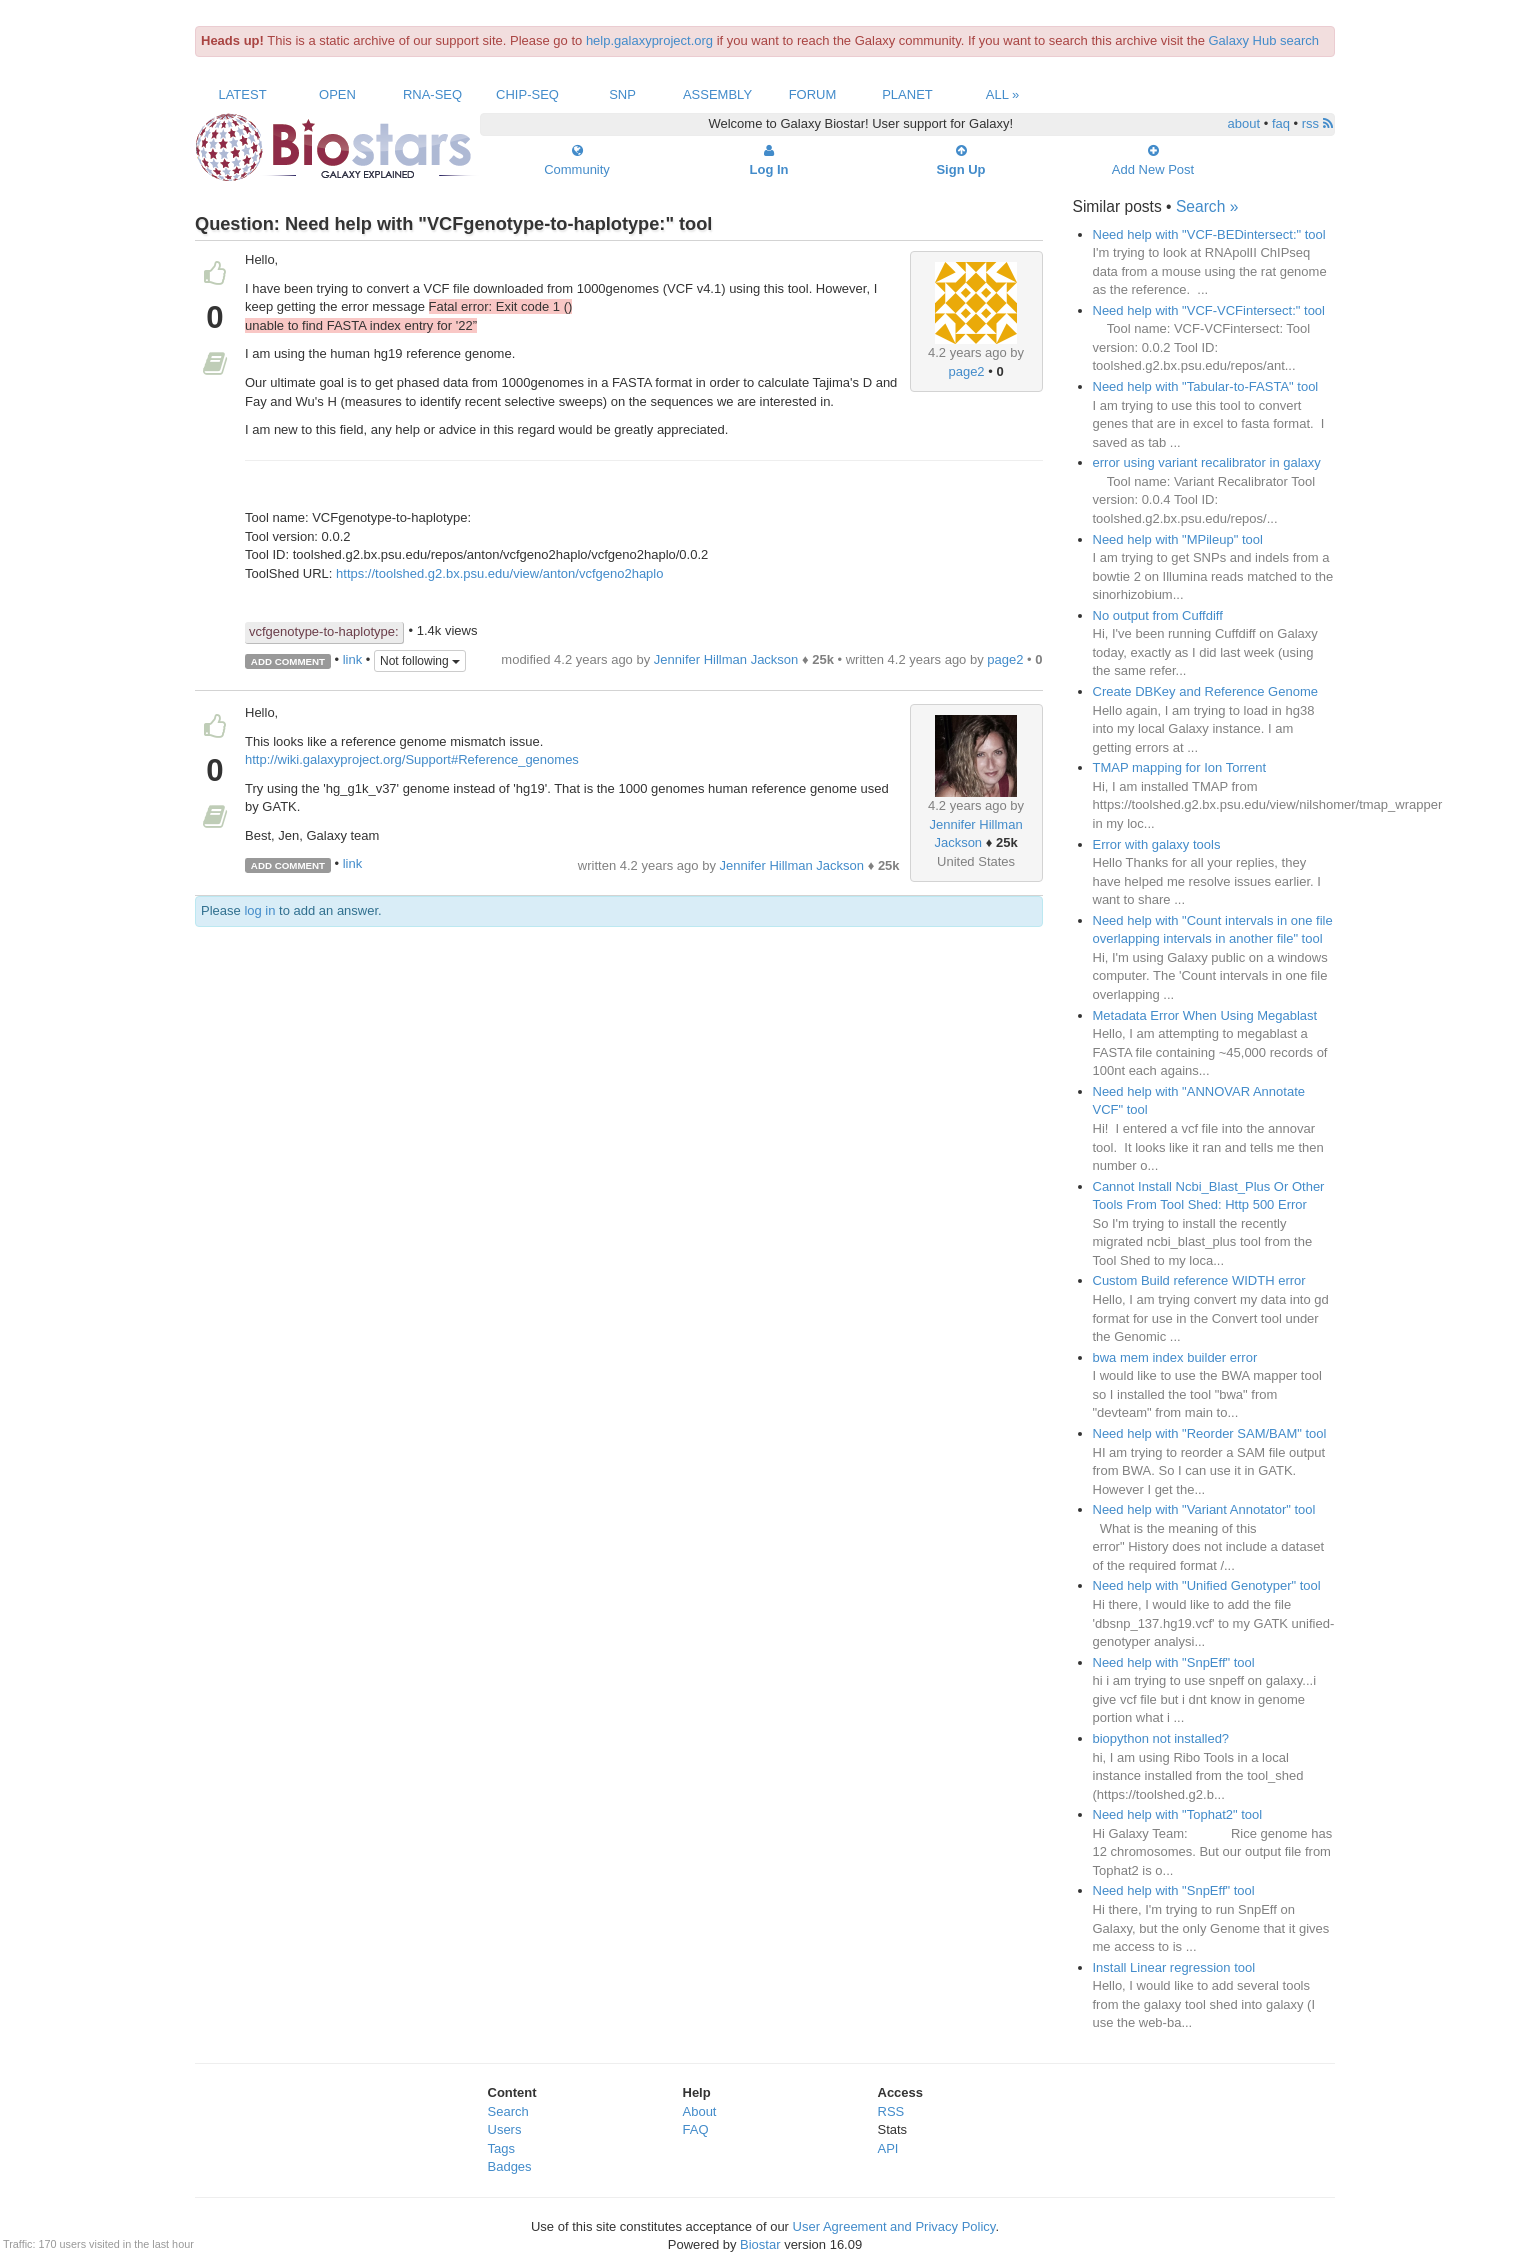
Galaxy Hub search (1264, 40)
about (1244, 123)
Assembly (717, 94)
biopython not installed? (1161, 1738)
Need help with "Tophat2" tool (1178, 1814)
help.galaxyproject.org (649, 40)
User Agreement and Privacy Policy (894, 2226)
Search (508, 2111)
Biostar (760, 2244)
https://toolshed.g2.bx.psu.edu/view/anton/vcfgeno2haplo (499, 573)
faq (1281, 123)
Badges (510, 2166)
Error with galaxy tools (1157, 844)
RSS (891, 2111)
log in (259, 910)
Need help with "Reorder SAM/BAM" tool (1210, 1433)
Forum (813, 94)
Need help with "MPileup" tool (1178, 539)
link (353, 660)
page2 (966, 371)
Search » (1207, 206)
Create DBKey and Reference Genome (1205, 691)
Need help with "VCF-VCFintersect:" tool (1209, 310)
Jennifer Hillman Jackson (726, 659)
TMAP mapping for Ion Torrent (1180, 767)
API (888, 2148)
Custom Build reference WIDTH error (1199, 1280)
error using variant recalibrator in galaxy (1207, 462)
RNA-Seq (432, 94)
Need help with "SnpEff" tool (1174, 1662)
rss (1317, 123)
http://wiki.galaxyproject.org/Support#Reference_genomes (412, 759)
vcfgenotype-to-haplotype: (324, 631)
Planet (907, 94)
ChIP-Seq (527, 94)
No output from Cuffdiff (1158, 615)
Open (337, 94)
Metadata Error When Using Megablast (1205, 1015)
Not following (420, 661)
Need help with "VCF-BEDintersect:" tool (1209, 234)
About (700, 2111)
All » (1003, 94)
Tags (501, 2148)
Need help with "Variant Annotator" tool (1204, 1509)
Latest (242, 94)
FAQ (696, 2129)
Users (505, 2129)
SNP (622, 94)
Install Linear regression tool (1174, 1967)
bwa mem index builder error (1175, 1357)
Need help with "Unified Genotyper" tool (1207, 1585)
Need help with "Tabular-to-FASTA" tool (1206, 386)
